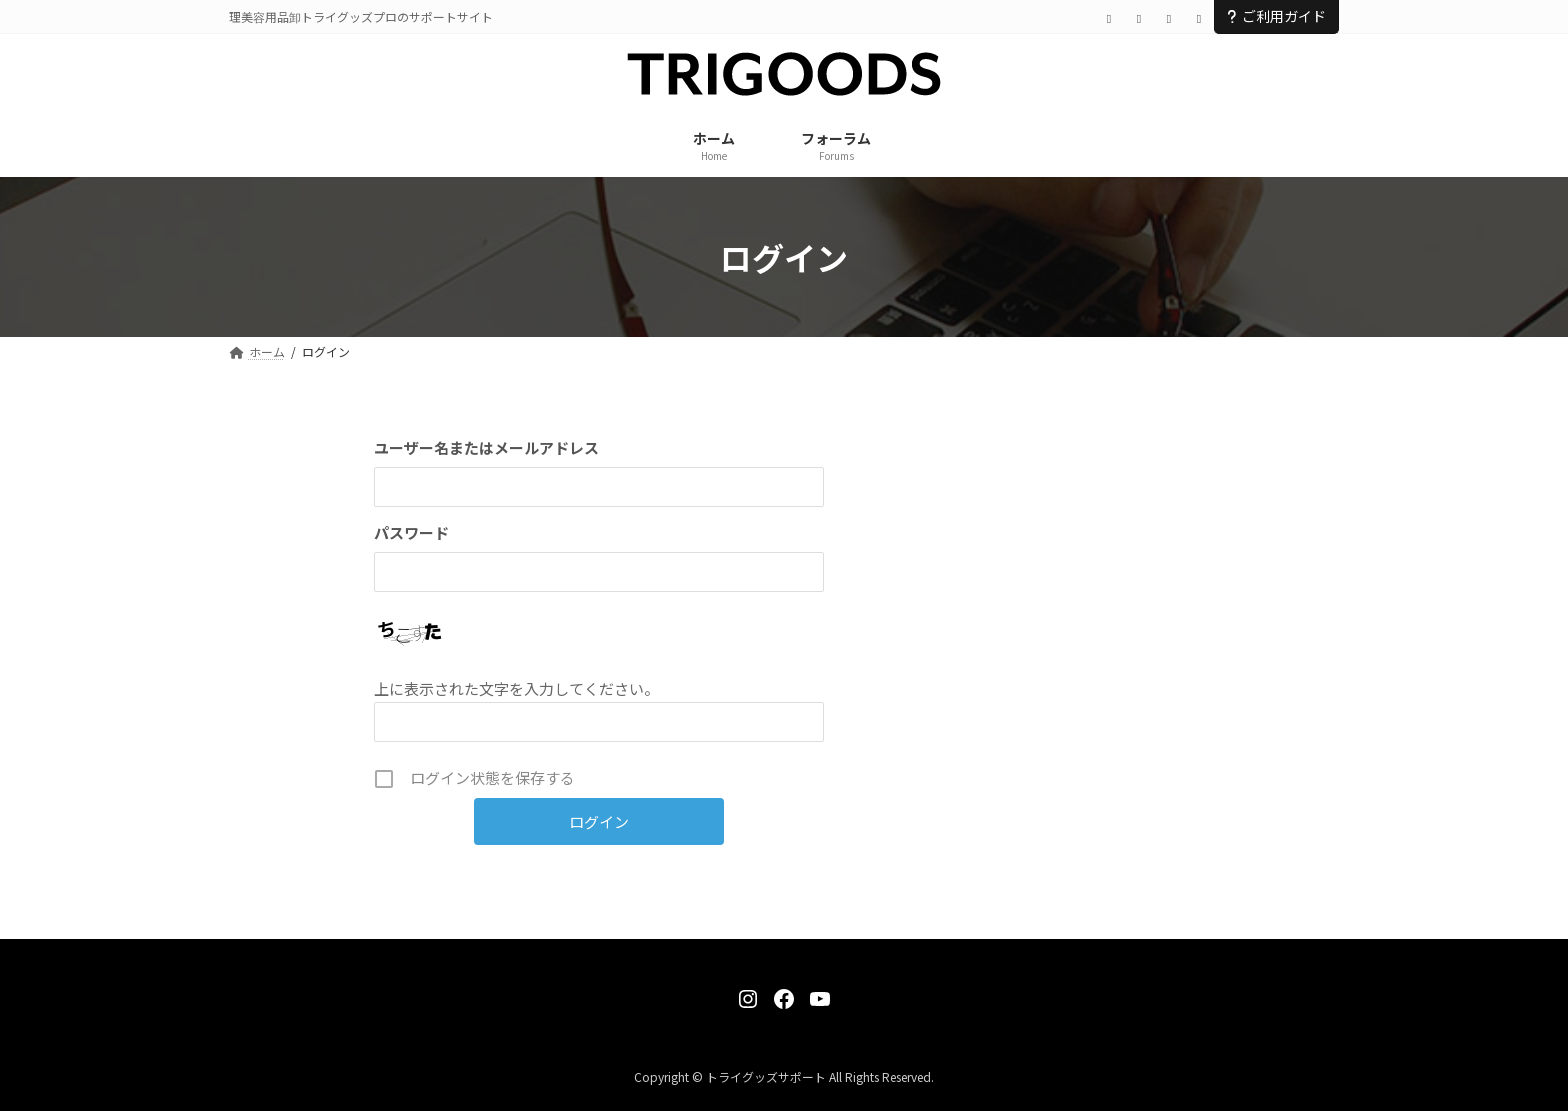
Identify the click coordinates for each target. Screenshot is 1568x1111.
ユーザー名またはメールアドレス (486, 447)
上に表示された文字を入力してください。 (516, 688)
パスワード (411, 532)
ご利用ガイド (1276, 16)
